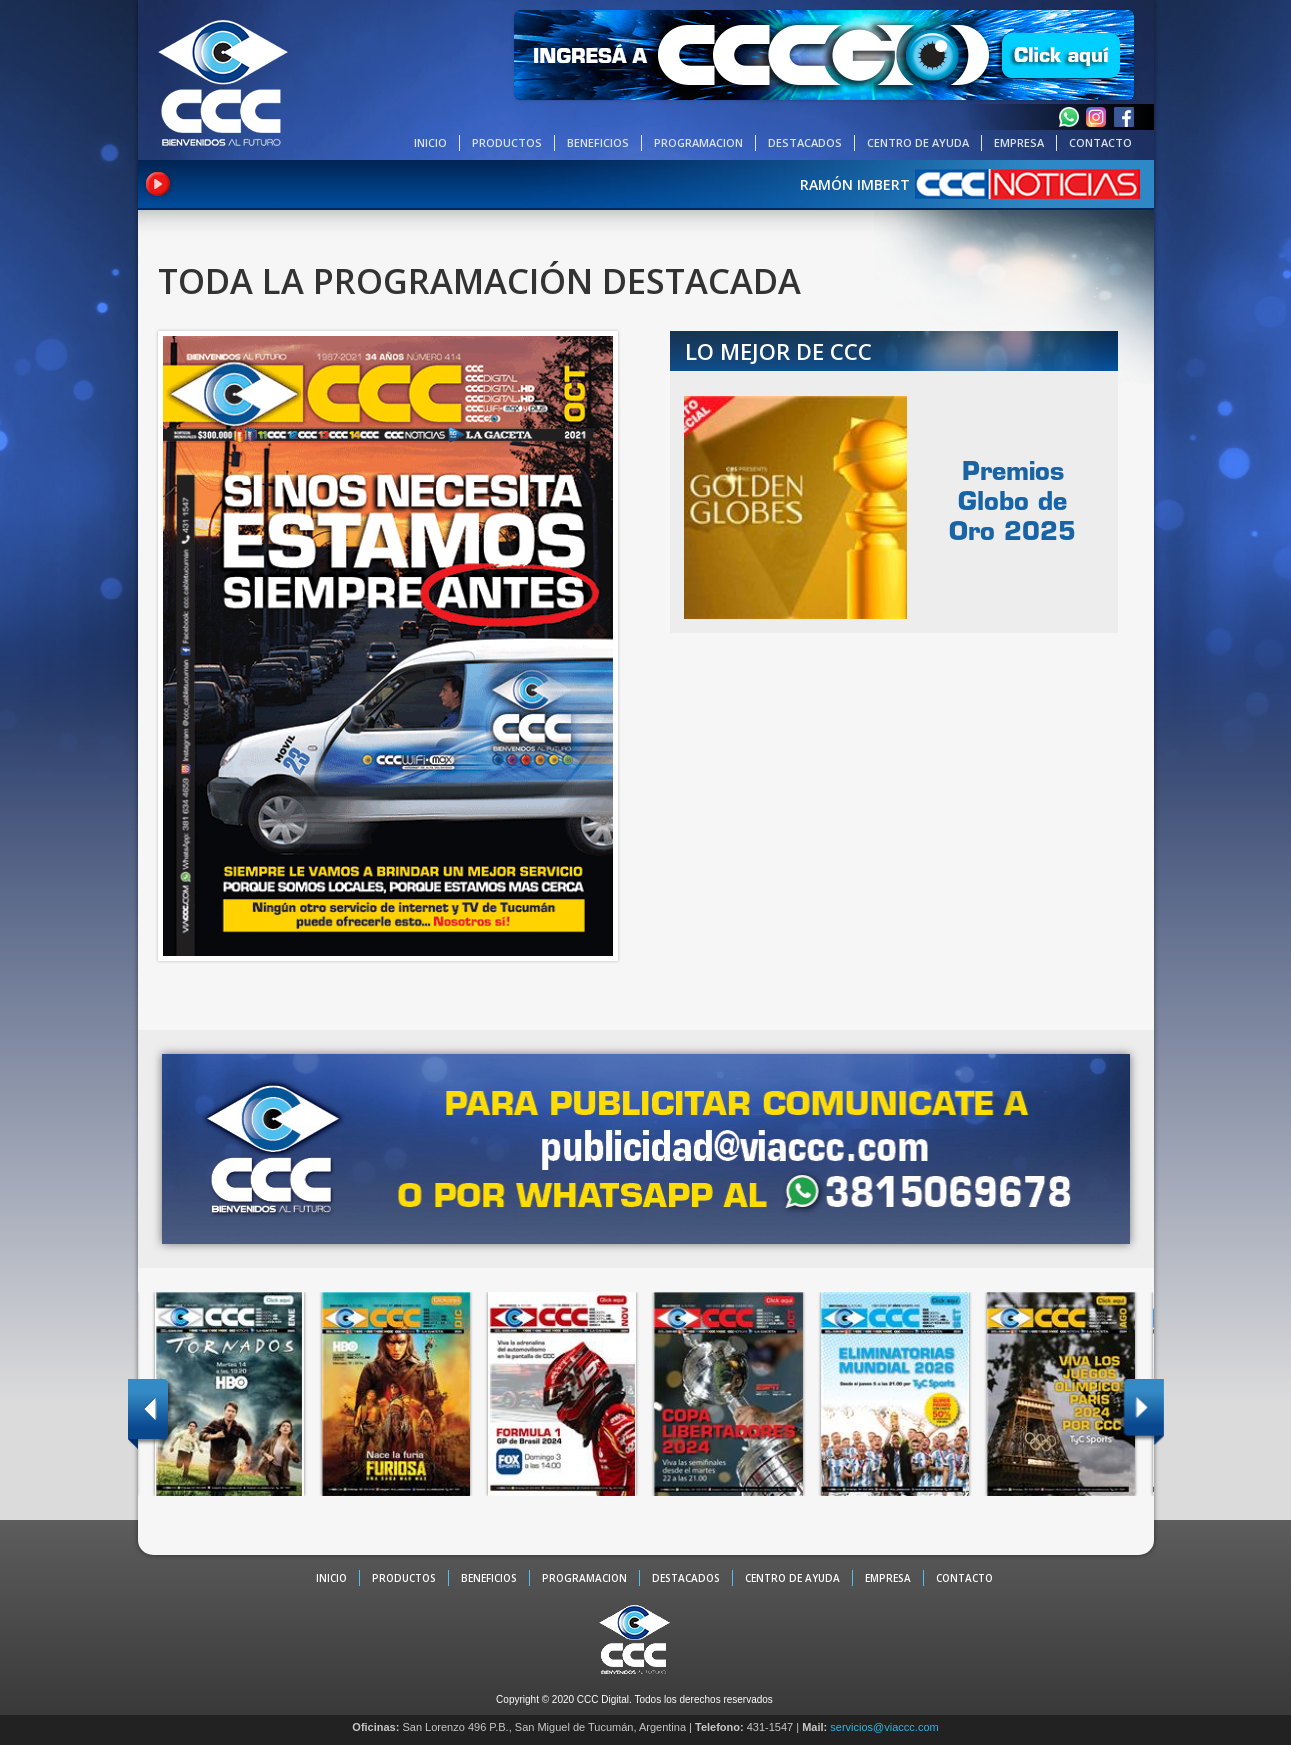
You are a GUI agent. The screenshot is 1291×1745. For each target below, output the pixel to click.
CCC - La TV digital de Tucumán (223, 82)
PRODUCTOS (507, 142)
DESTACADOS (805, 142)
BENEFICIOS (598, 142)
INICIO (430, 142)
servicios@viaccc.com (884, 1727)
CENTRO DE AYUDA (918, 142)
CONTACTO (1100, 142)
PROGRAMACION (698, 142)
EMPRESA (1019, 142)
